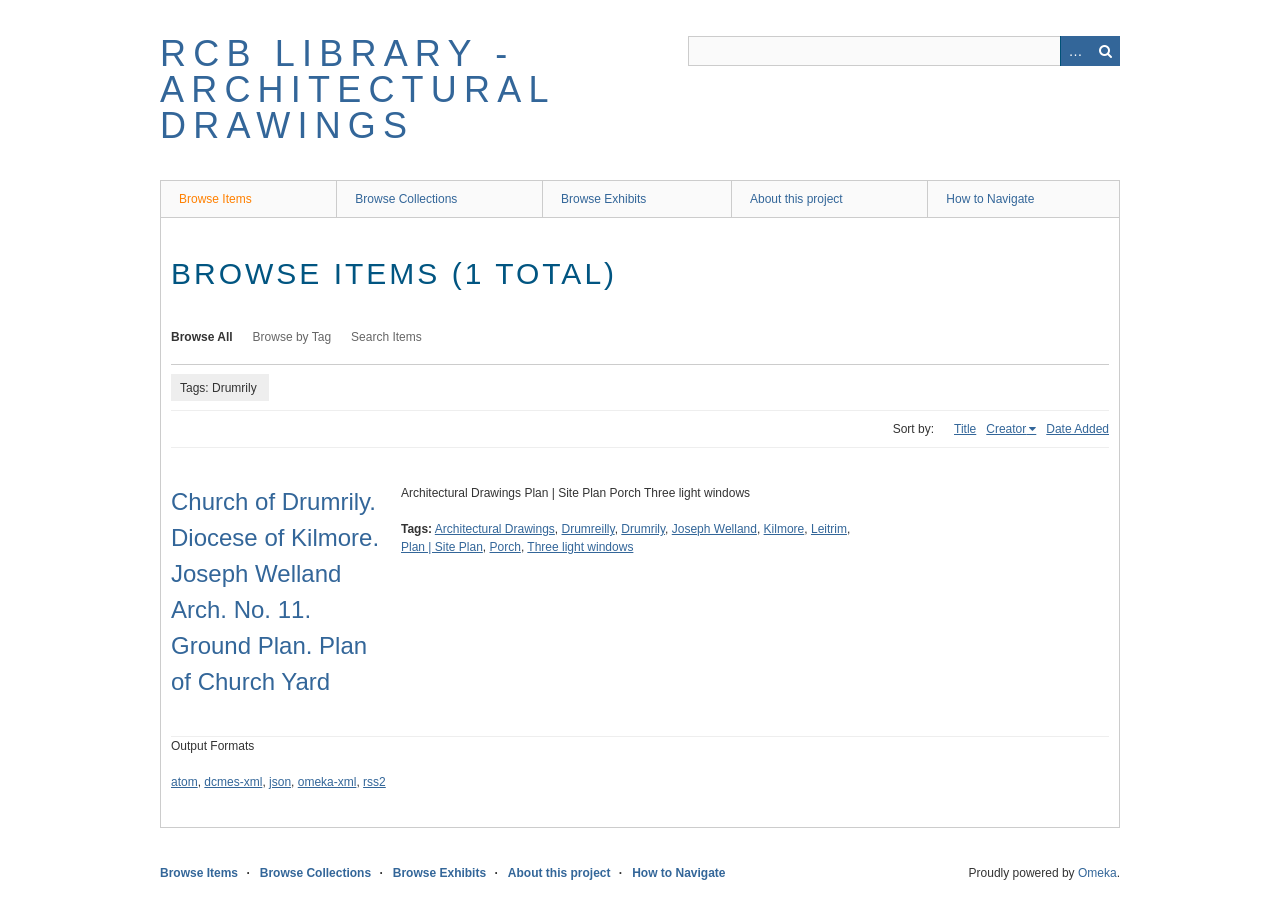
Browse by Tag (292, 337)
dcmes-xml (233, 782)
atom (184, 782)
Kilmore (784, 529)
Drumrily (643, 529)
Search (1105, 51)
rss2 (374, 782)
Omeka (1097, 873)
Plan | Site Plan (442, 547)
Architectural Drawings (495, 529)
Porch (505, 547)
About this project (796, 199)
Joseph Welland (714, 529)
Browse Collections (406, 199)
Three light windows (580, 547)
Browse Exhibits (603, 199)
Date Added (1077, 429)
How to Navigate (990, 199)
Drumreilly (588, 529)
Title (965, 429)
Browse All (202, 337)
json (280, 782)
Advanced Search (1075, 51)
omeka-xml (327, 782)
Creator (1006, 429)
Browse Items (215, 199)
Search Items (386, 337)
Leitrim (829, 529)
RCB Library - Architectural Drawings (357, 89)
